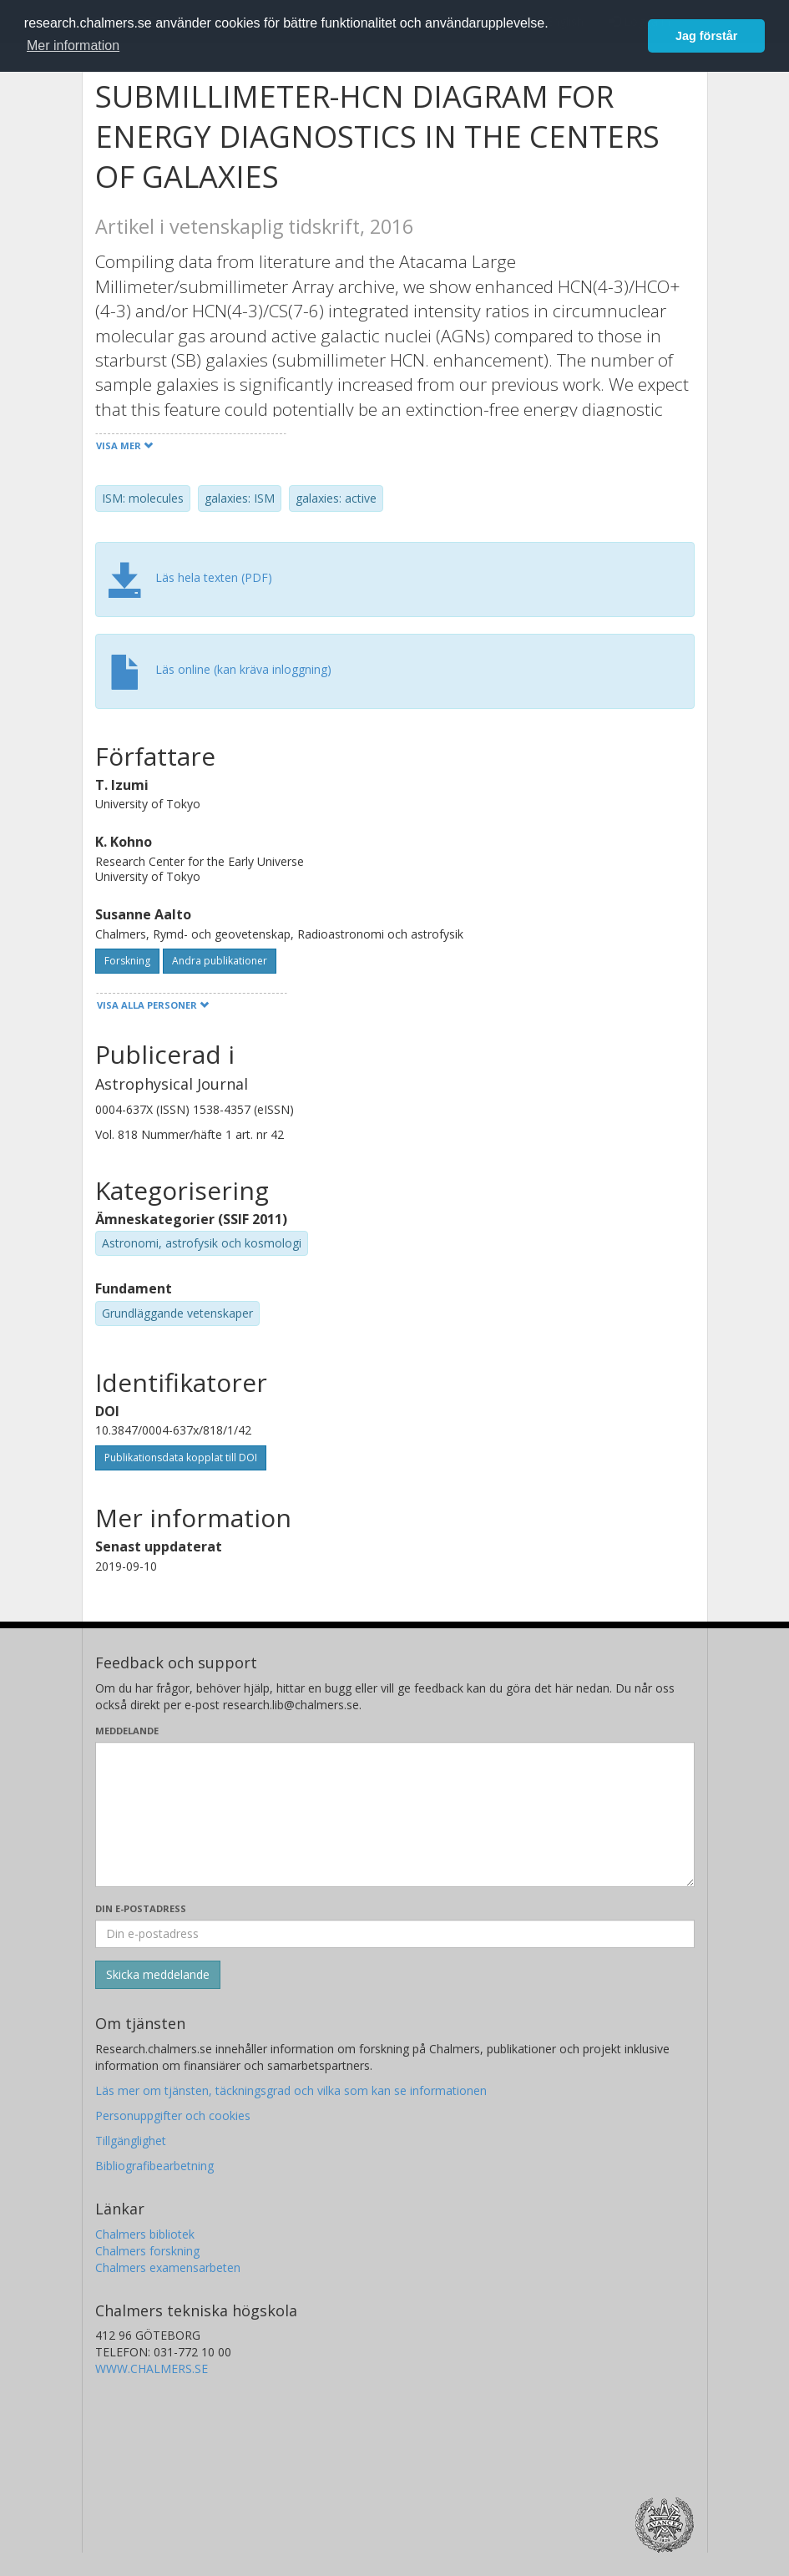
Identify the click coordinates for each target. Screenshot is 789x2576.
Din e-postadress (140, 1908)
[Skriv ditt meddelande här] (395, 1814)
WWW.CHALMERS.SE (151, 2368)
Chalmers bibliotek (145, 2234)
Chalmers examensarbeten (167, 2267)
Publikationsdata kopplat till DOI (180, 1457)
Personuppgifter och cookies (172, 2115)
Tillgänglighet (130, 2140)
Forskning (127, 961)
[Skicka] (157, 1975)
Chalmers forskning (147, 2251)
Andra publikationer (219, 961)
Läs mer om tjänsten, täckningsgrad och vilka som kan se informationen (291, 2090)
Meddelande (127, 1730)
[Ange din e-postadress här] (395, 1934)
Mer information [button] (73, 45)
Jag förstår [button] (706, 36)
